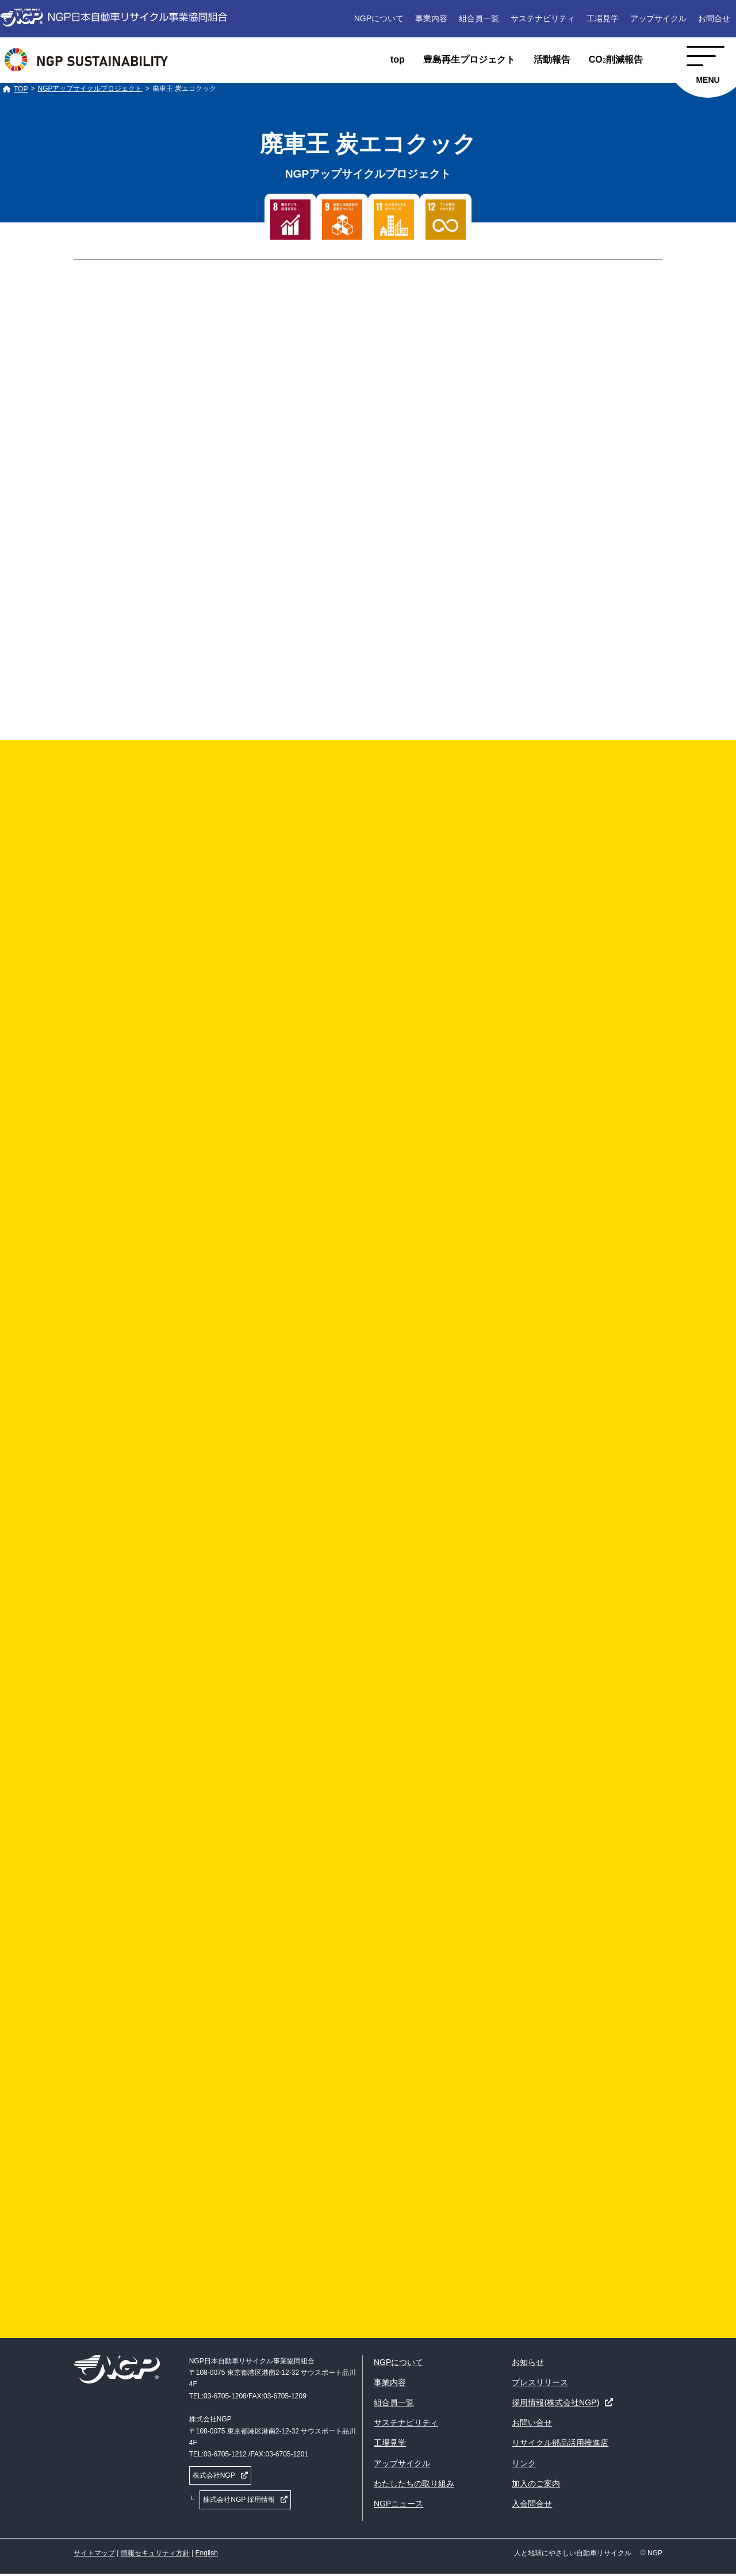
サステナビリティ (543, 18)
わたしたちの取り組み (414, 2483)
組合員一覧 (479, 18)
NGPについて (379, 18)
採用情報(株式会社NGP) (555, 2402)
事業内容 (431, 18)
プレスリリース (540, 2382)
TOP (21, 89)
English (206, 2553)
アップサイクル (658, 18)
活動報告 (552, 59)
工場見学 (602, 18)
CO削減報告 (616, 59)
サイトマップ (94, 2553)
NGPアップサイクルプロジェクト (89, 88)
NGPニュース (398, 2503)
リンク (524, 2463)
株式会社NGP (214, 2475)
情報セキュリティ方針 (155, 2553)
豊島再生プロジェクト (469, 59)
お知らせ (528, 2362)
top (397, 59)
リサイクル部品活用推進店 (560, 2442)
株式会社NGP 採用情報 (239, 2500)
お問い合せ (532, 2422)
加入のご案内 (536, 2483)
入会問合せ (532, 2503)
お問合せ (714, 18)
